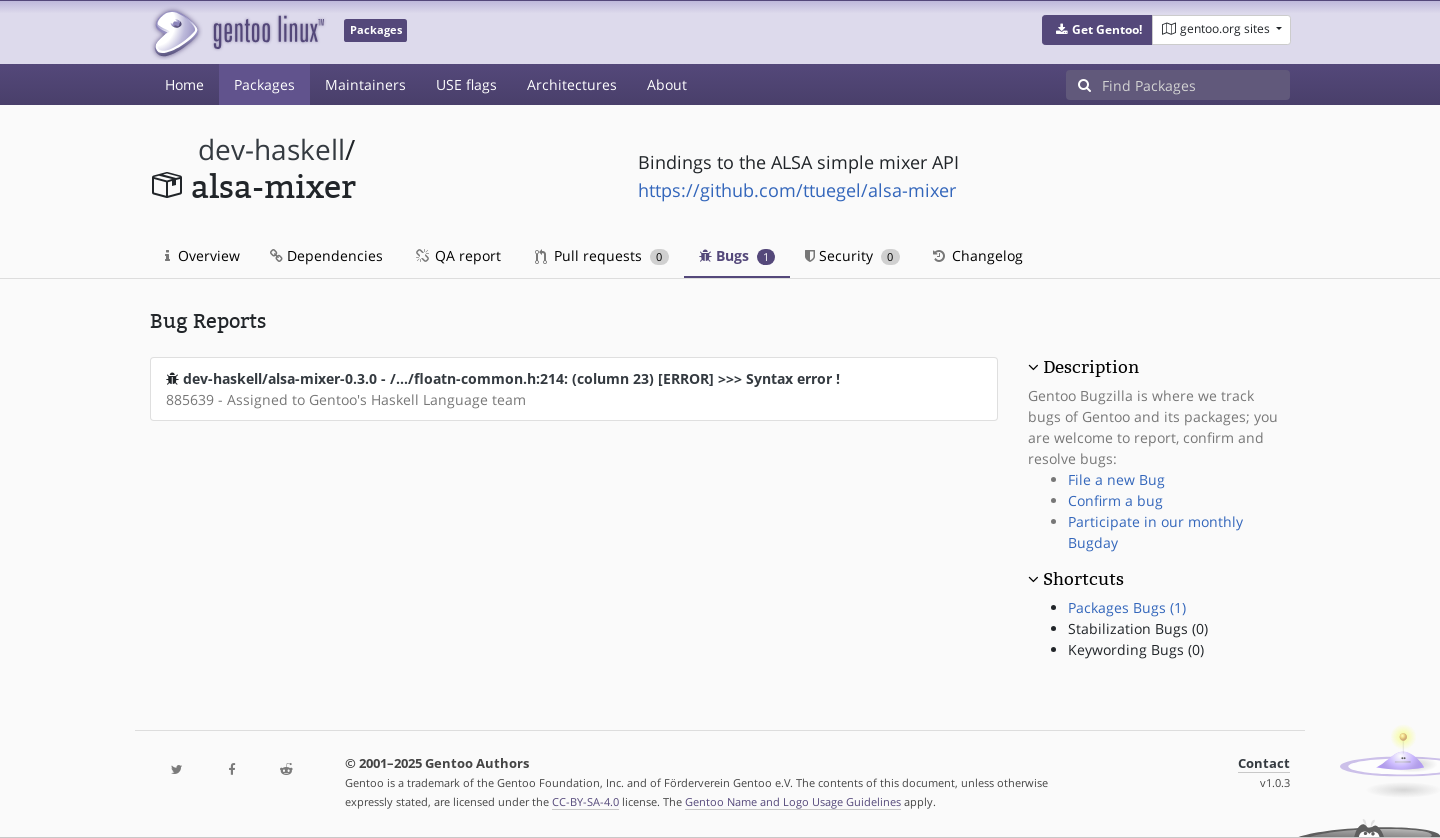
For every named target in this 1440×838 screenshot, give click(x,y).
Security (852, 255)
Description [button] (1091, 367)
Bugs (737, 255)
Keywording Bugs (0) (1136, 649)
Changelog (976, 255)
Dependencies (326, 255)
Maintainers (365, 84)
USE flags (466, 84)
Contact (1264, 763)
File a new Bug (1116, 479)
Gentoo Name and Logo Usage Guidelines (793, 801)
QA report (457, 255)
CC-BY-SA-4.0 (585, 801)
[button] (1097, 30)
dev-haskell (271, 149)
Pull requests (602, 255)
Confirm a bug (1115, 500)
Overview (202, 255)
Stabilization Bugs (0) (1138, 628)
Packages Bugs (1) (1127, 607)
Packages (264, 84)
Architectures (572, 84)
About (667, 84)
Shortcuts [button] (1083, 579)
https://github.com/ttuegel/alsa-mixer (797, 190)
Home (184, 84)
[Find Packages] (1196, 85)
